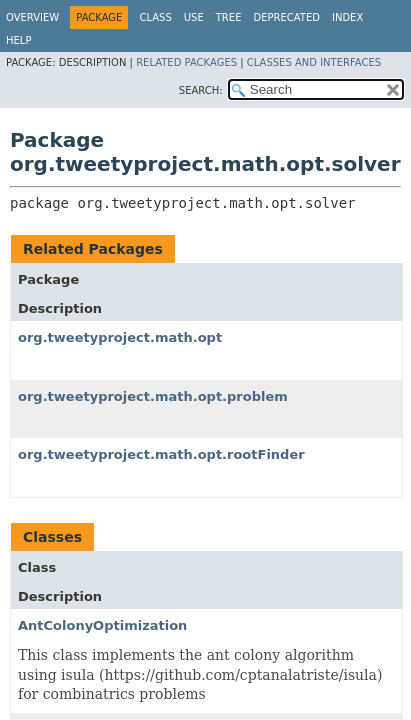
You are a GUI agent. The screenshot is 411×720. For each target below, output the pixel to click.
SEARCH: (201, 90)
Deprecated (286, 17)
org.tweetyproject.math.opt (120, 337)
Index (347, 17)
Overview (32, 17)
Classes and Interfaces (314, 62)
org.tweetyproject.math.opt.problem (153, 396)
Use (194, 17)
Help (18, 40)
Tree (229, 17)
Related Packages (186, 62)
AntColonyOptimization (102, 625)
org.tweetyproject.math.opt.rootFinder (161, 454)
